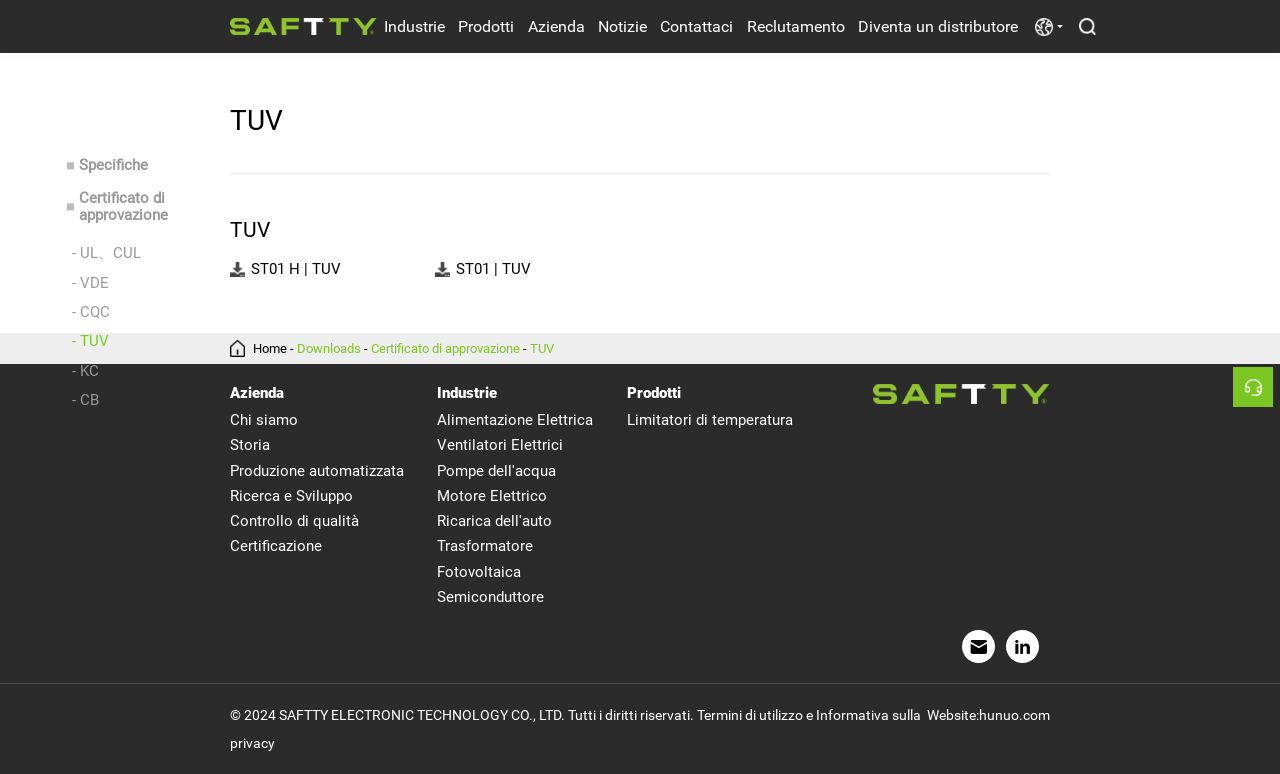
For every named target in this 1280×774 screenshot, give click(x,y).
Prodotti (486, 26)
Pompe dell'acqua (496, 471)
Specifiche (113, 165)
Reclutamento (796, 26)
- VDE (90, 283)
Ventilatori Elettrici (500, 445)
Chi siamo (264, 420)
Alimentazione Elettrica (515, 420)
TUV (542, 348)
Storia (250, 445)
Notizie (622, 26)
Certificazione (276, 546)
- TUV (90, 341)
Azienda (556, 26)
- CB (85, 400)
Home (270, 348)
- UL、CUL (106, 253)
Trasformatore (485, 546)
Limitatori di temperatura (710, 420)
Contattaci (696, 26)
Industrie (414, 26)
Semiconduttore (490, 597)
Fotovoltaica (479, 572)
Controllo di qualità (294, 521)
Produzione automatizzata (317, 471)
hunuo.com (1014, 715)
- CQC (91, 312)
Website (951, 715)
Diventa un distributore (938, 26)
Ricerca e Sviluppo (291, 496)
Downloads (329, 348)
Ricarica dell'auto (494, 521)
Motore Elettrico (492, 496)
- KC (85, 371)
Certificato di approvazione (123, 207)
